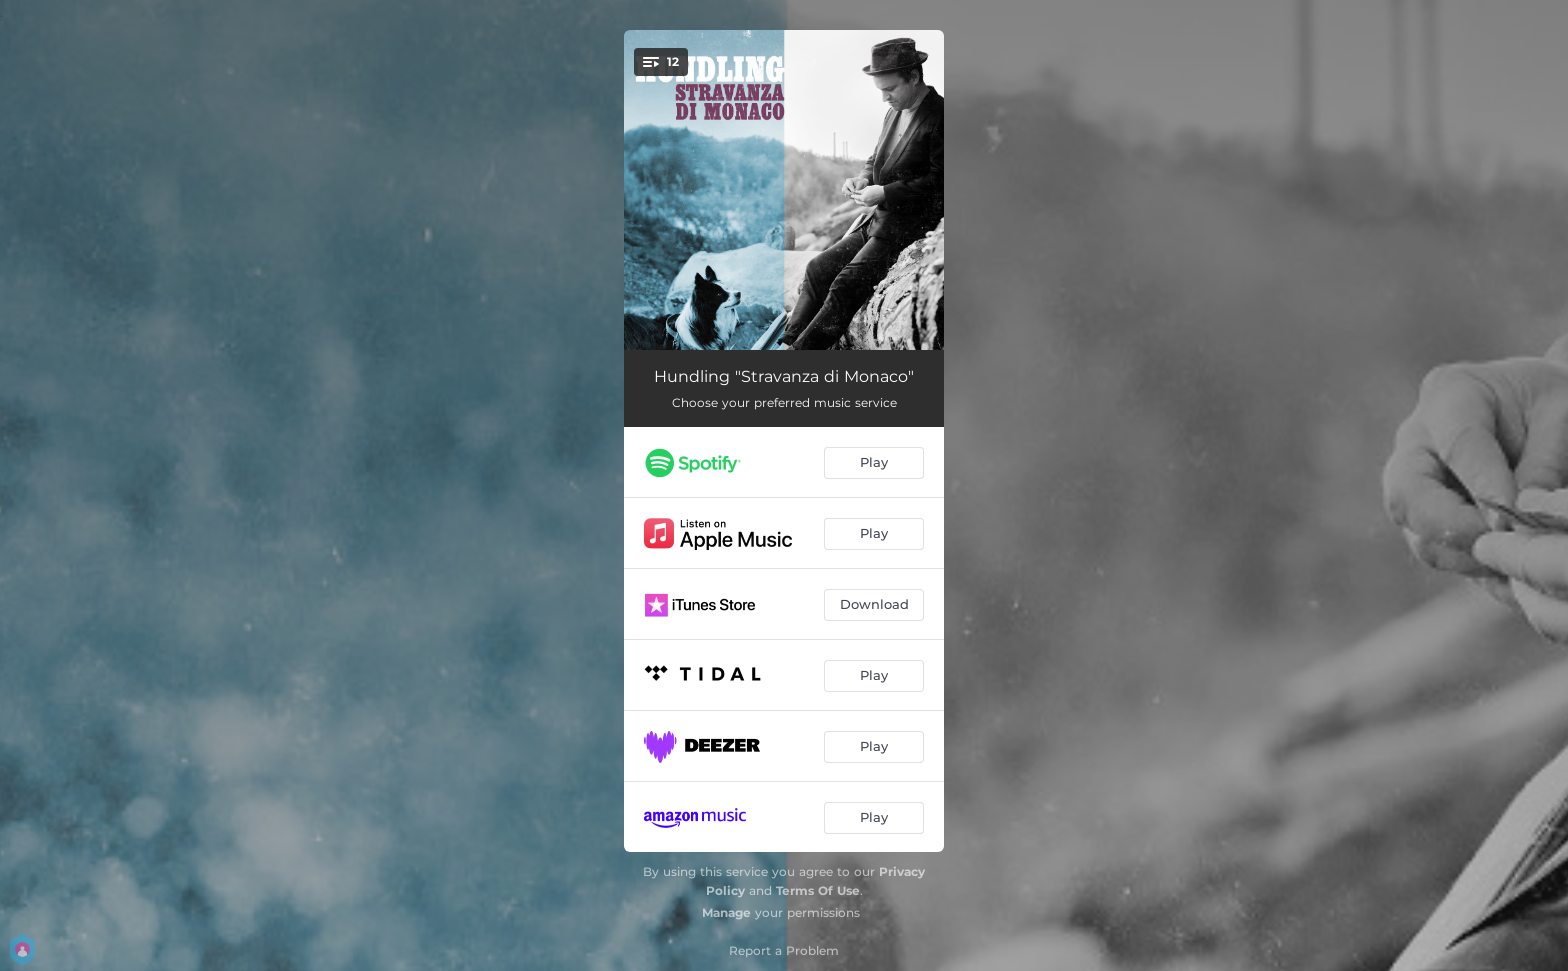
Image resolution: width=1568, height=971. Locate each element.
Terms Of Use (818, 890)
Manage (726, 912)
